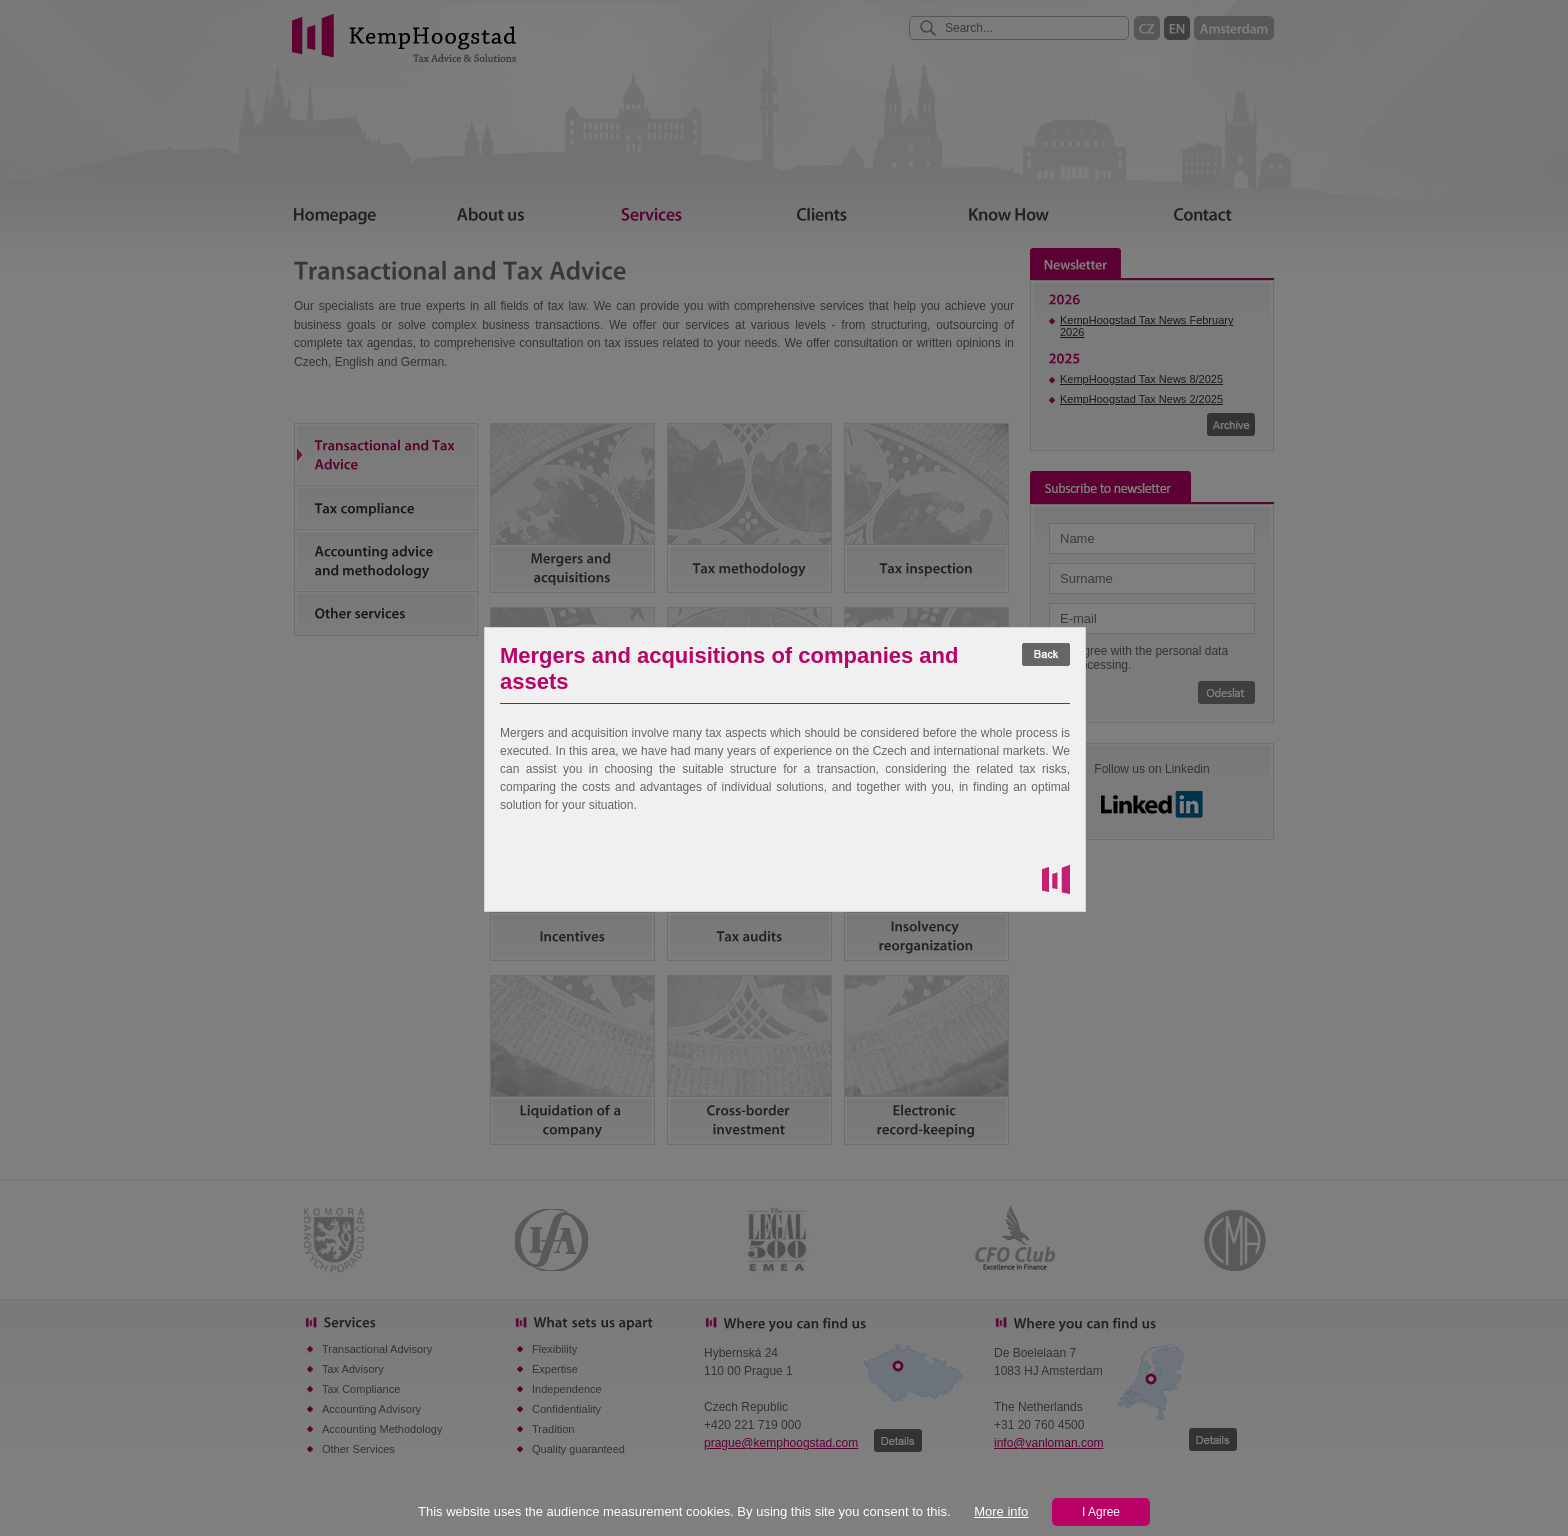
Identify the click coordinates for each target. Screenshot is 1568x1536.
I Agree (1101, 1512)
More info (1001, 1511)
